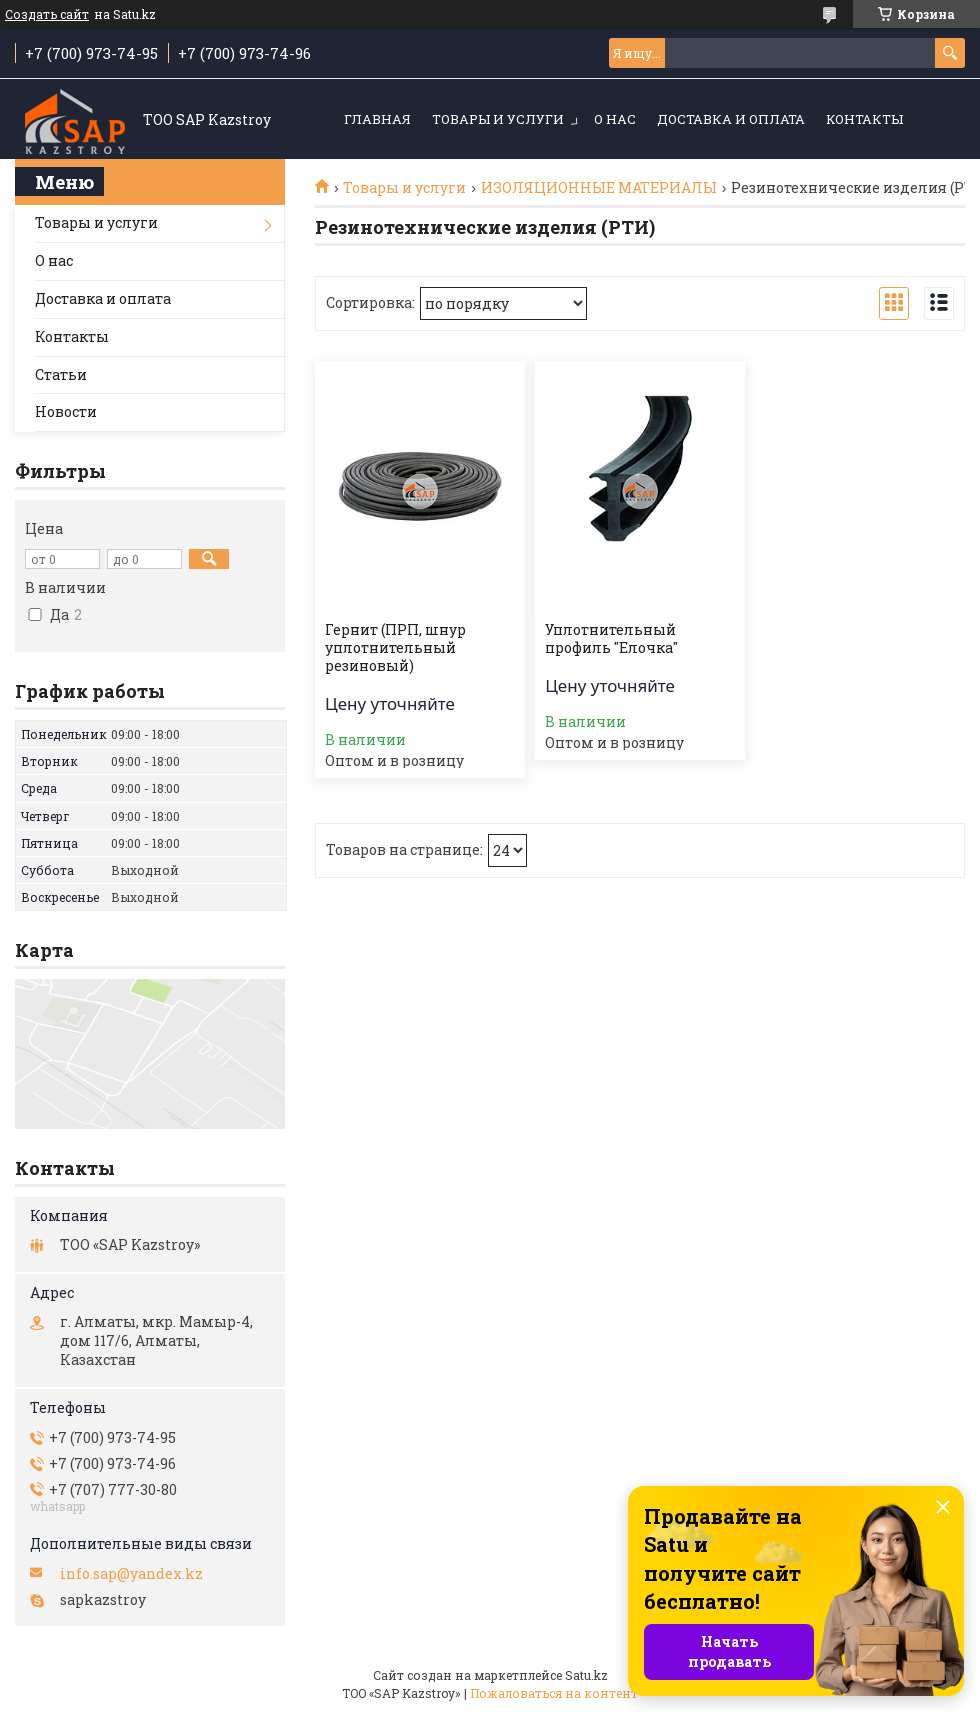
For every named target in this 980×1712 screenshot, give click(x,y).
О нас (615, 119)
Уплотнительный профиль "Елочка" (611, 639)
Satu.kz (586, 1675)
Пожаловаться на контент (554, 1693)
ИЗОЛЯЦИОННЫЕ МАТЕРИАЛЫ (599, 188)
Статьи (61, 374)
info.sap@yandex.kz (131, 1574)
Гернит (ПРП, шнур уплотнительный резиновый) (395, 648)
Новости (66, 411)
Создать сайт (47, 14)
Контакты (864, 119)
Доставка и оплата (731, 119)
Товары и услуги (498, 119)
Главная (377, 119)
